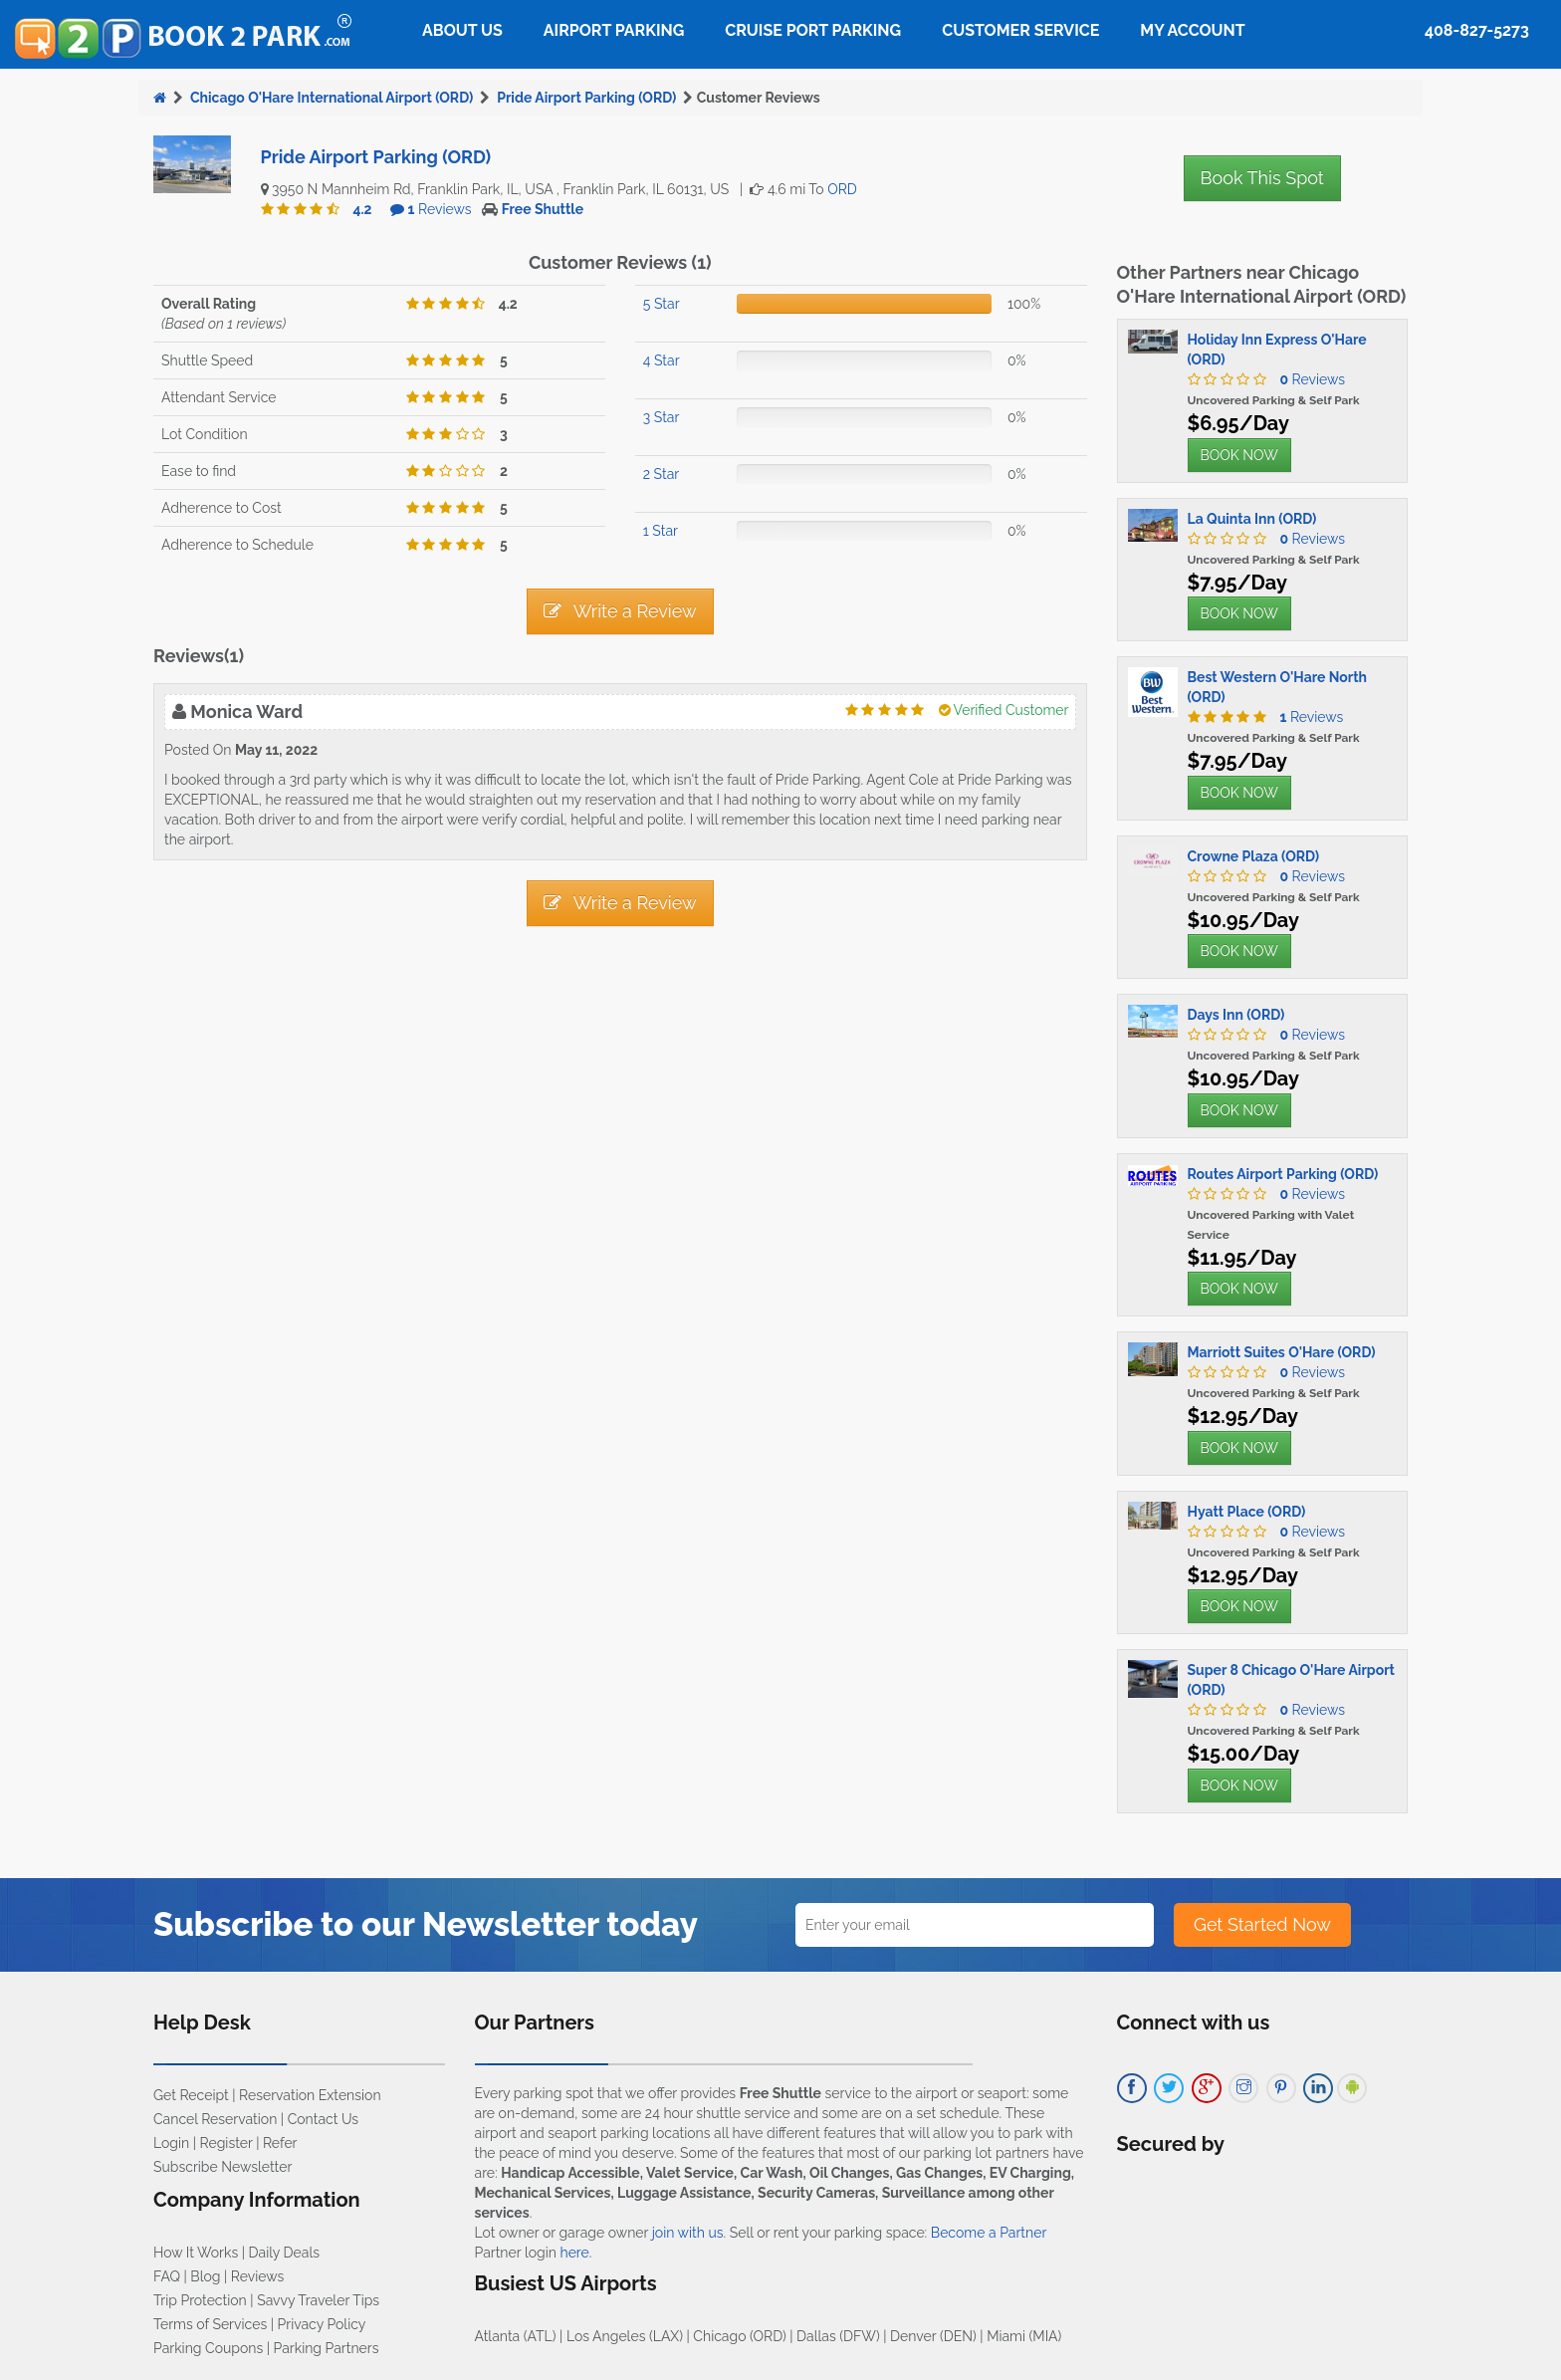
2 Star (661, 474)
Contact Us (323, 2119)
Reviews (440, 209)
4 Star (661, 360)
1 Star (660, 531)
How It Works (195, 2253)
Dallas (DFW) (838, 2336)
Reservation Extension (310, 2095)
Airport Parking (614, 30)
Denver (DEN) (933, 2336)
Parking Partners (326, 2348)
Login (171, 2143)
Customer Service (1020, 30)
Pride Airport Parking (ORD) (586, 98)
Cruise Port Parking (813, 30)
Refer (280, 2143)
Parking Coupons (208, 2348)
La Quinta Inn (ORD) (1252, 519)
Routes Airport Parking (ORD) (1283, 1174)
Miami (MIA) (1024, 2336)
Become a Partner (988, 2233)
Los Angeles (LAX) (624, 2336)
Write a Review (620, 610)
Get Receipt (191, 2095)
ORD (842, 189)
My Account (1192, 30)
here (573, 2253)
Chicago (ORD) (739, 2336)
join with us (688, 2233)
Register (226, 2143)
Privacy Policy (322, 2324)
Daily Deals (284, 2253)
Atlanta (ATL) (516, 2336)
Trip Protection (200, 2300)
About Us (462, 30)
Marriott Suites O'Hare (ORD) (1282, 1352)
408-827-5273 (1477, 30)
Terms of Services (210, 2324)
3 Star (661, 417)
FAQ (166, 2276)
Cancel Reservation (215, 2119)
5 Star (661, 304)
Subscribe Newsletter (222, 2167)
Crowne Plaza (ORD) (1254, 856)
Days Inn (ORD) (1236, 1015)
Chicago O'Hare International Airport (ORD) (331, 98)
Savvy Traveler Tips (318, 2300)
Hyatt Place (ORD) (1247, 1512)
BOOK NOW (1239, 455)
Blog (205, 2276)
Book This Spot (1262, 177)
